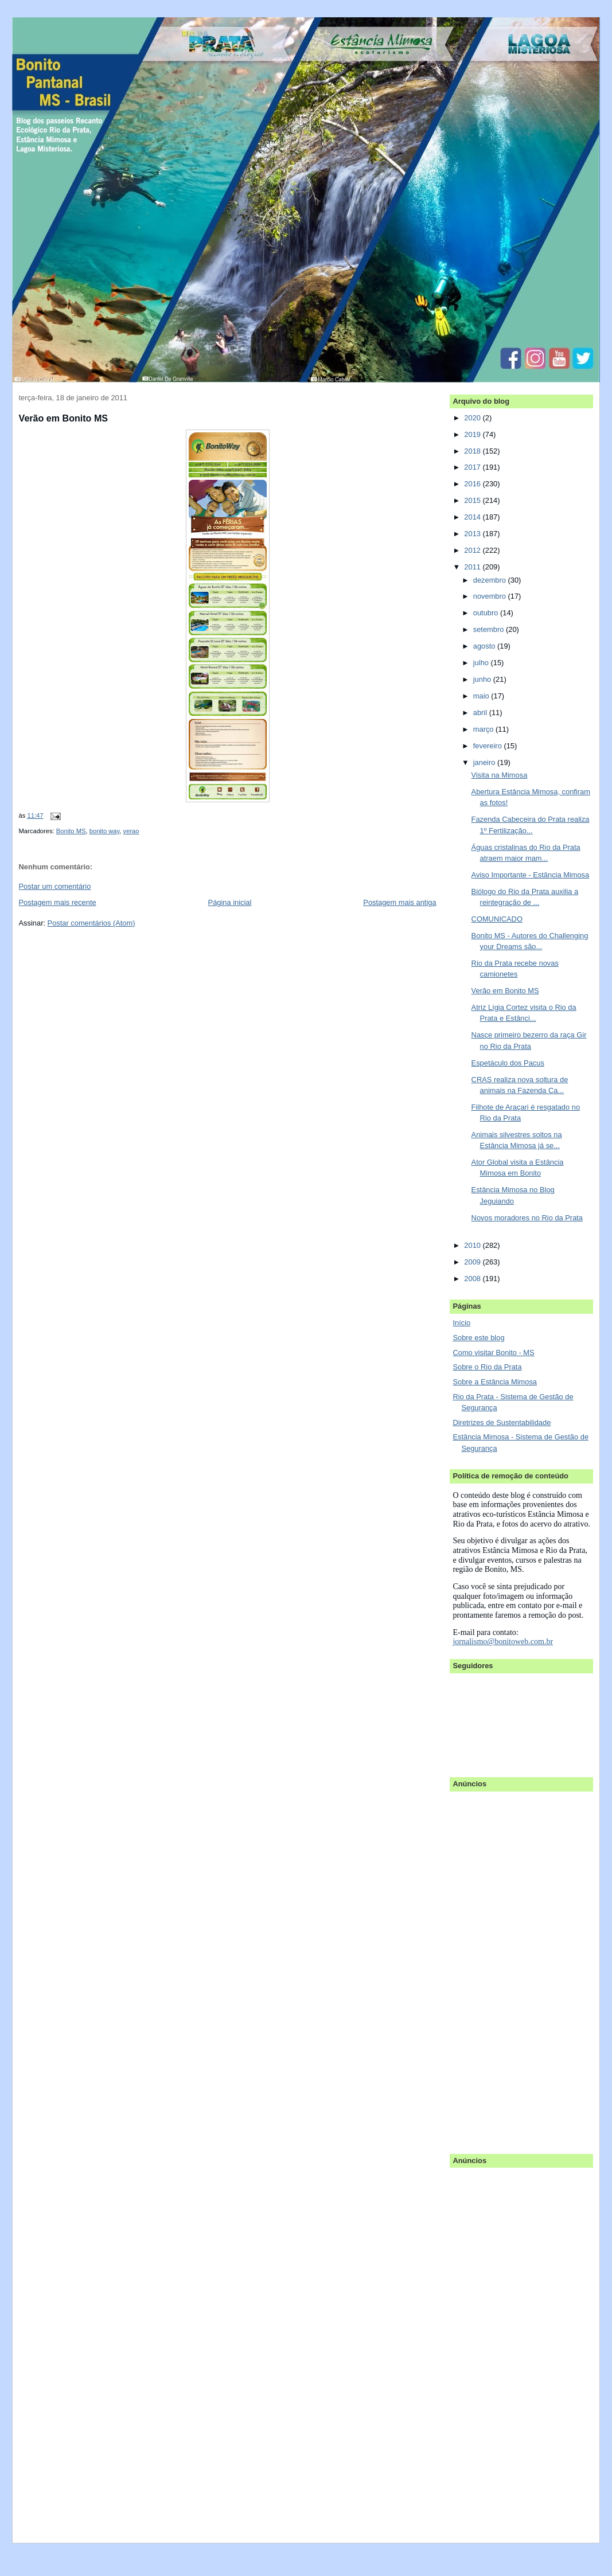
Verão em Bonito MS (63, 418)
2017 (473, 467)
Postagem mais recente (57, 902)
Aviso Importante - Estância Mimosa (530, 875)
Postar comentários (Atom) (91, 923)
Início (461, 1322)
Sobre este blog (478, 1337)
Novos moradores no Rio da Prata (527, 1217)
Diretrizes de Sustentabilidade (502, 1422)
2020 (473, 417)
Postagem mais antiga (399, 902)
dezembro (490, 580)
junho (483, 679)
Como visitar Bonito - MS (493, 1352)
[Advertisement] (498, 1967)
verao (131, 831)
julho (482, 662)
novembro (490, 596)
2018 (473, 451)
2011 (473, 567)
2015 (473, 500)
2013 (473, 533)
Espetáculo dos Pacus (507, 1063)
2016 (473, 483)
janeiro (485, 762)
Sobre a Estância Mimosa (495, 1381)
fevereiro (488, 745)
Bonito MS (71, 831)
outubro (486, 612)
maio (482, 696)
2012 (473, 550)
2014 (473, 517)
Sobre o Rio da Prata (487, 1367)
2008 (473, 1278)
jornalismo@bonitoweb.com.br (503, 1641)
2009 (473, 1262)
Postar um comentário (55, 886)
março (484, 729)
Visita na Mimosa (499, 775)
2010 (473, 1245)
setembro (489, 629)
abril (481, 712)
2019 (473, 434)
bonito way (104, 831)
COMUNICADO (497, 919)
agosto (485, 646)
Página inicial (230, 902)
